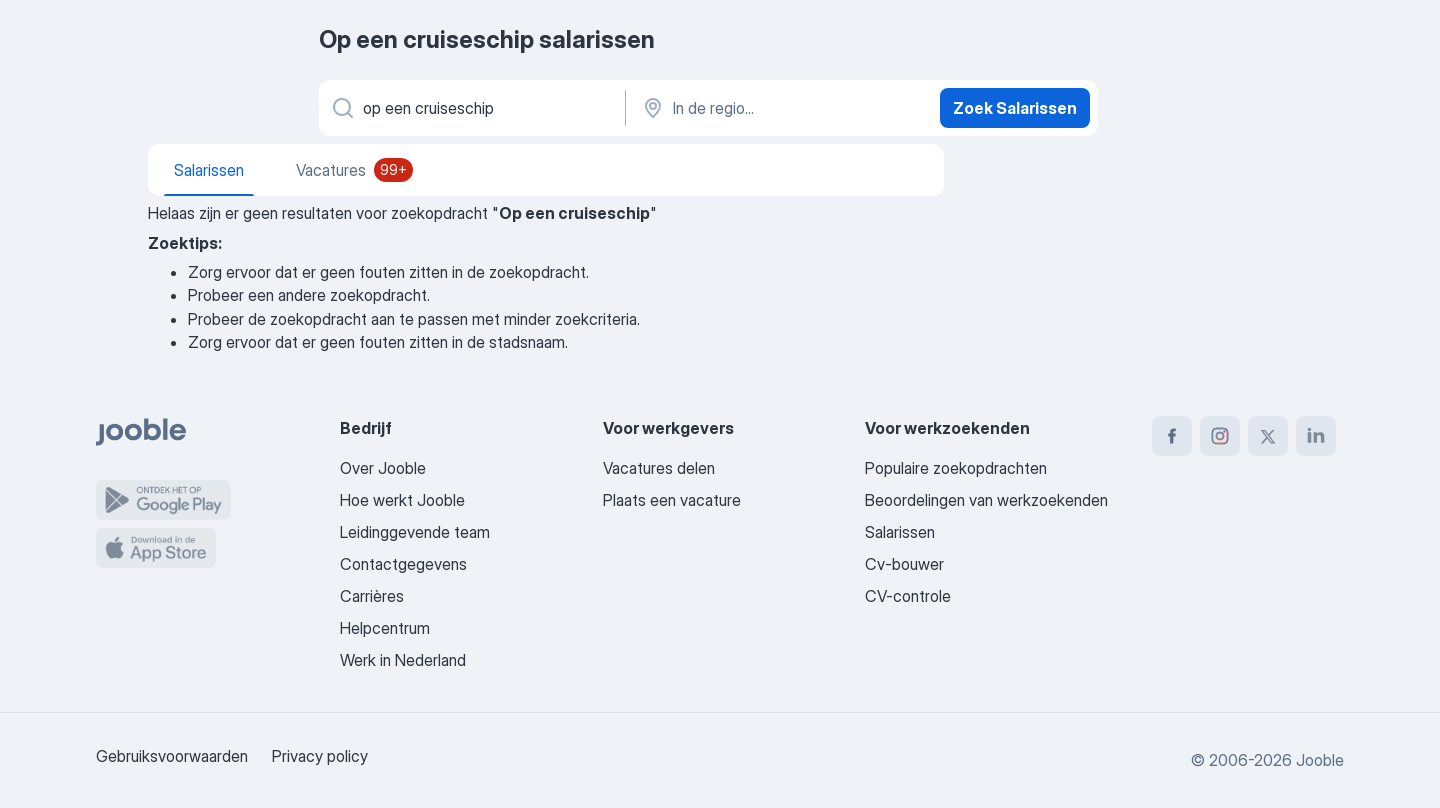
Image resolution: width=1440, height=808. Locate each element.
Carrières (372, 596)
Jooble (1320, 760)
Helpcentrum (385, 628)
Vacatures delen (659, 468)
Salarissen (900, 532)
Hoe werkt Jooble (402, 500)
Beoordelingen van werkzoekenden (986, 500)
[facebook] (1172, 436)
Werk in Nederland (403, 660)
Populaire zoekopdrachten (956, 468)
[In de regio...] (780, 108)
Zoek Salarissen (1015, 108)
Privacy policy (320, 756)
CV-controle (908, 596)
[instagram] (1220, 436)
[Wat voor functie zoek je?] (470, 108)
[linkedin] (1316, 436)
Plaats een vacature (672, 500)
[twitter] (1268, 436)
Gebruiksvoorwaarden (172, 756)
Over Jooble (383, 468)
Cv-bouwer (904, 564)
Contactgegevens (403, 564)
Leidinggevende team (415, 532)
